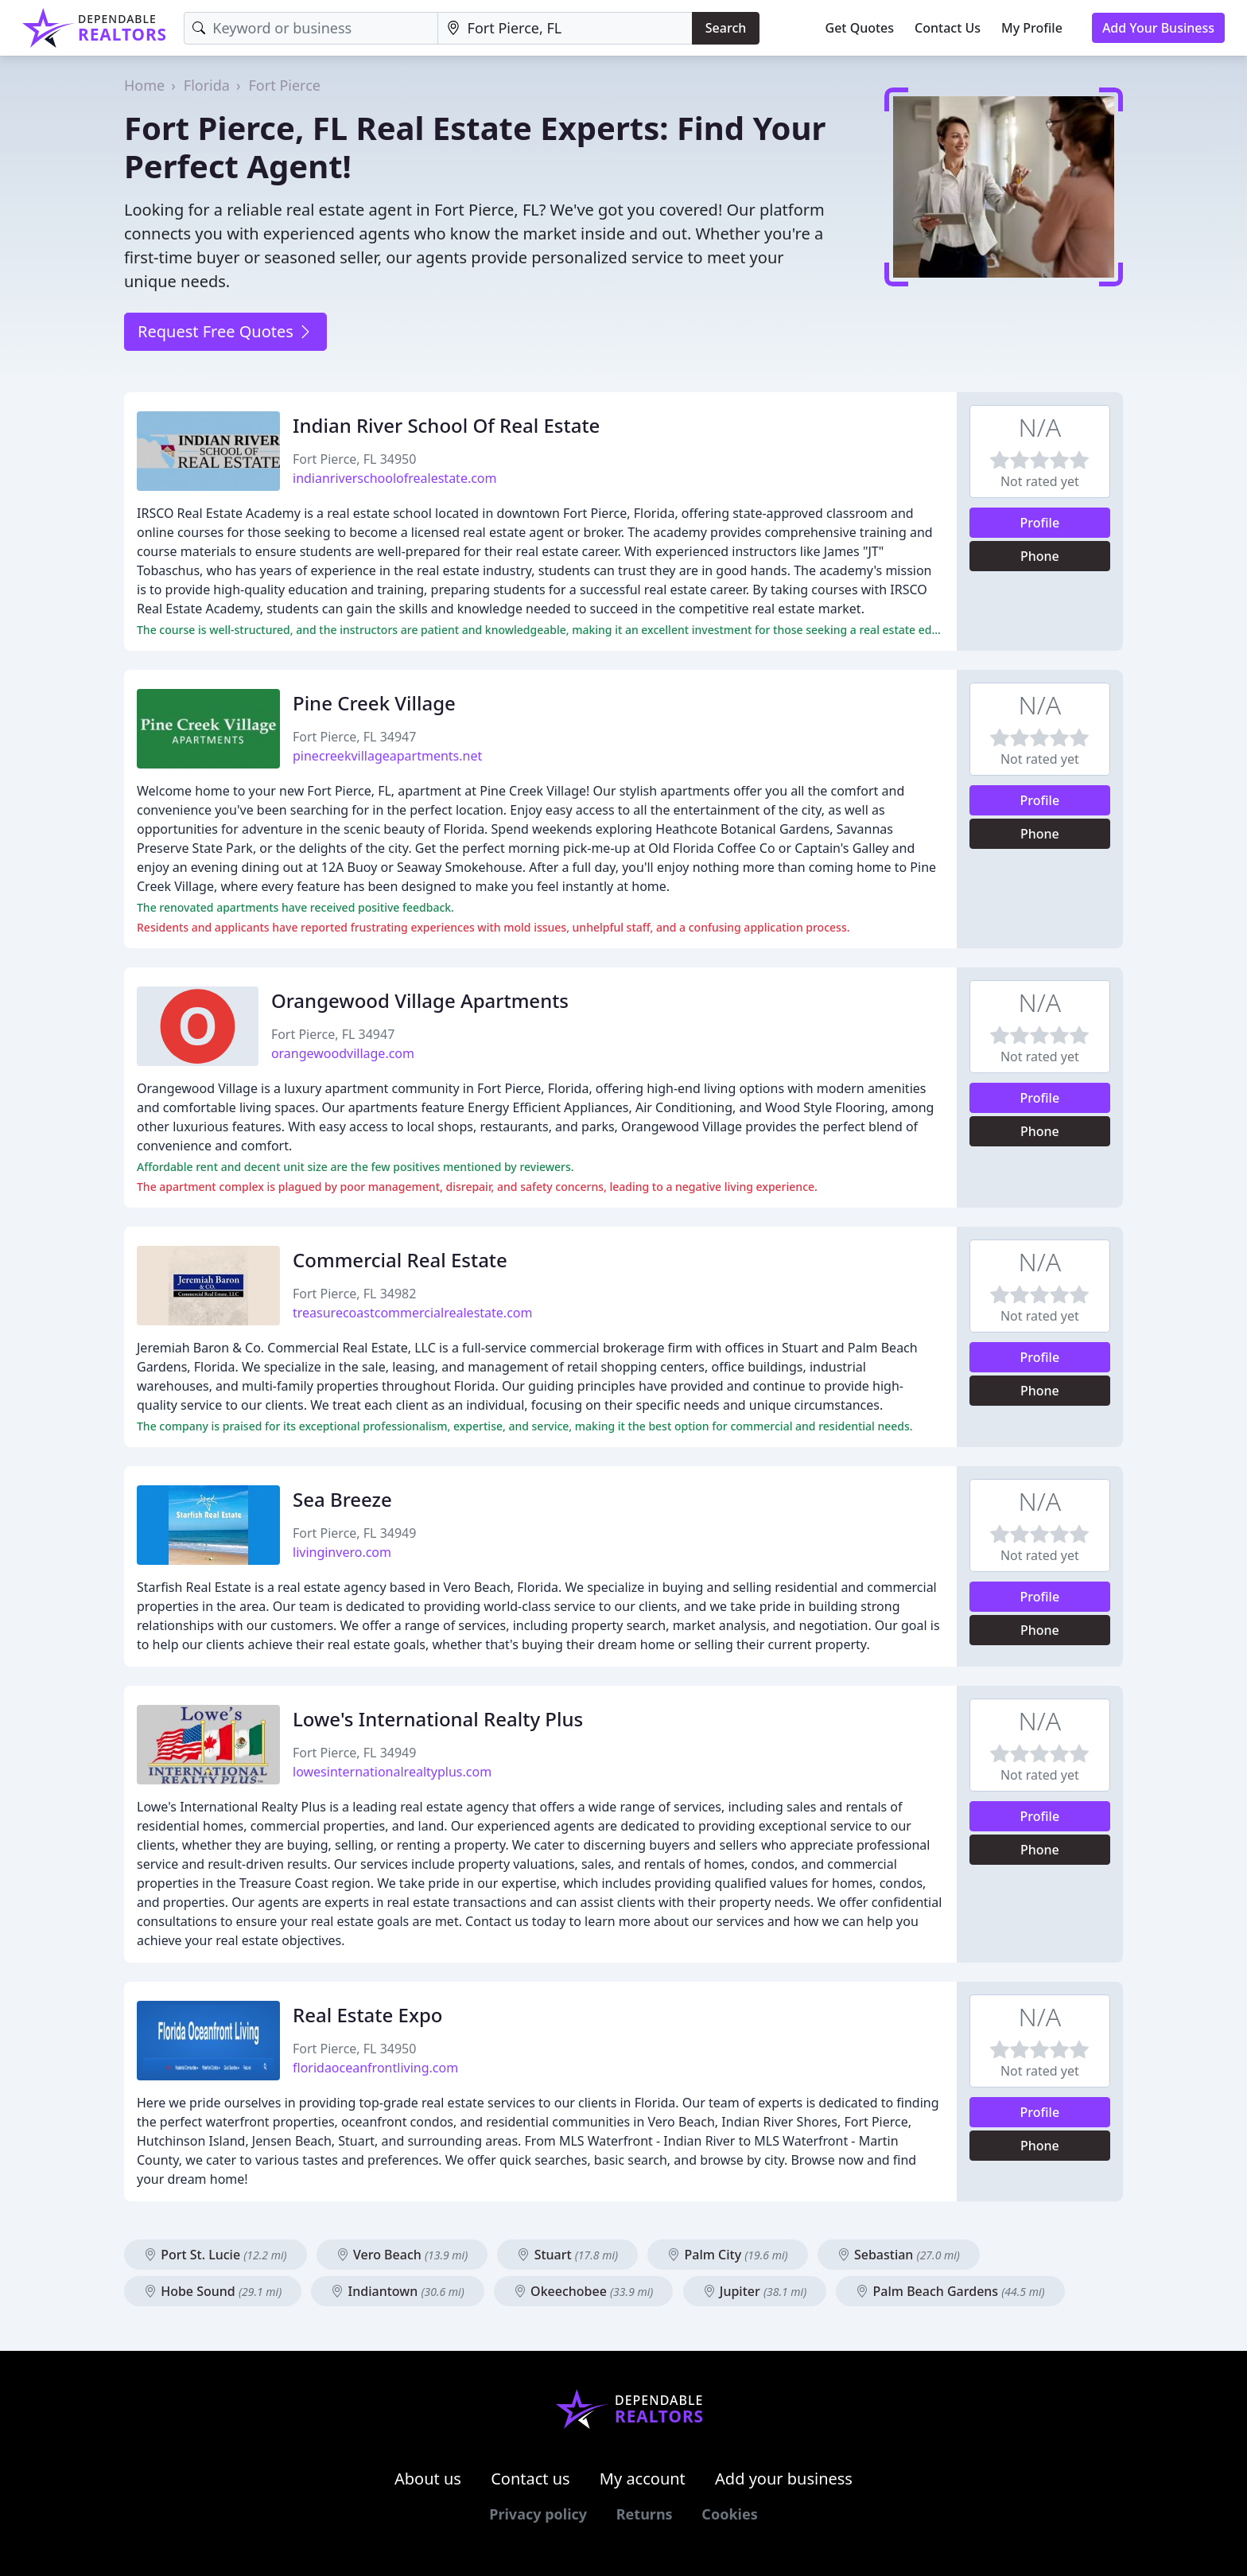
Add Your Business (1158, 28)
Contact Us (948, 28)
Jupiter (755, 2291)
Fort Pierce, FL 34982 (354, 1293)
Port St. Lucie (215, 2254)
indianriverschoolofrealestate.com (395, 478)
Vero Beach (402, 2254)
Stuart (567, 2254)
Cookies (729, 2513)
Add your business (784, 2478)
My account (643, 2478)
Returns (644, 2513)
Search (725, 28)
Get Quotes (860, 28)
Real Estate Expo (368, 2015)
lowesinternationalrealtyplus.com (392, 1771)
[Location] (565, 28)
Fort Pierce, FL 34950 (354, 459)
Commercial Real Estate (400, 1260)
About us (427, 2478)
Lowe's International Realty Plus (438, 1719)
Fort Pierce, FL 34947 (354, 736)
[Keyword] (310, 28)
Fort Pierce (284, 85)
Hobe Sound (213, 2291)
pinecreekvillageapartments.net (387, 756)
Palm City (727, 2254)
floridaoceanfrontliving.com (375, 2067)
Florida (207, 85)
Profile (1040, 522)
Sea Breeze (342, 1499)
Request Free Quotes (225, 331)
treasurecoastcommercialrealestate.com (412, 1312)
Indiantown (397, 2291)
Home (144, 85)
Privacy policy (538, 2513)
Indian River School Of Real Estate (446, 425)
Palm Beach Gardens (950, 2291)
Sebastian (898, 2254)
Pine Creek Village (374, 703)
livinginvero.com (342, 1552)
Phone (1039, 556)
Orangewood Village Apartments (420, 1000)
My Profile (1031, 28)
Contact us (530, 2478)
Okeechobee (584, 2291)
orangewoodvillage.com (342, 1053)
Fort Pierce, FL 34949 (354, 1533)
